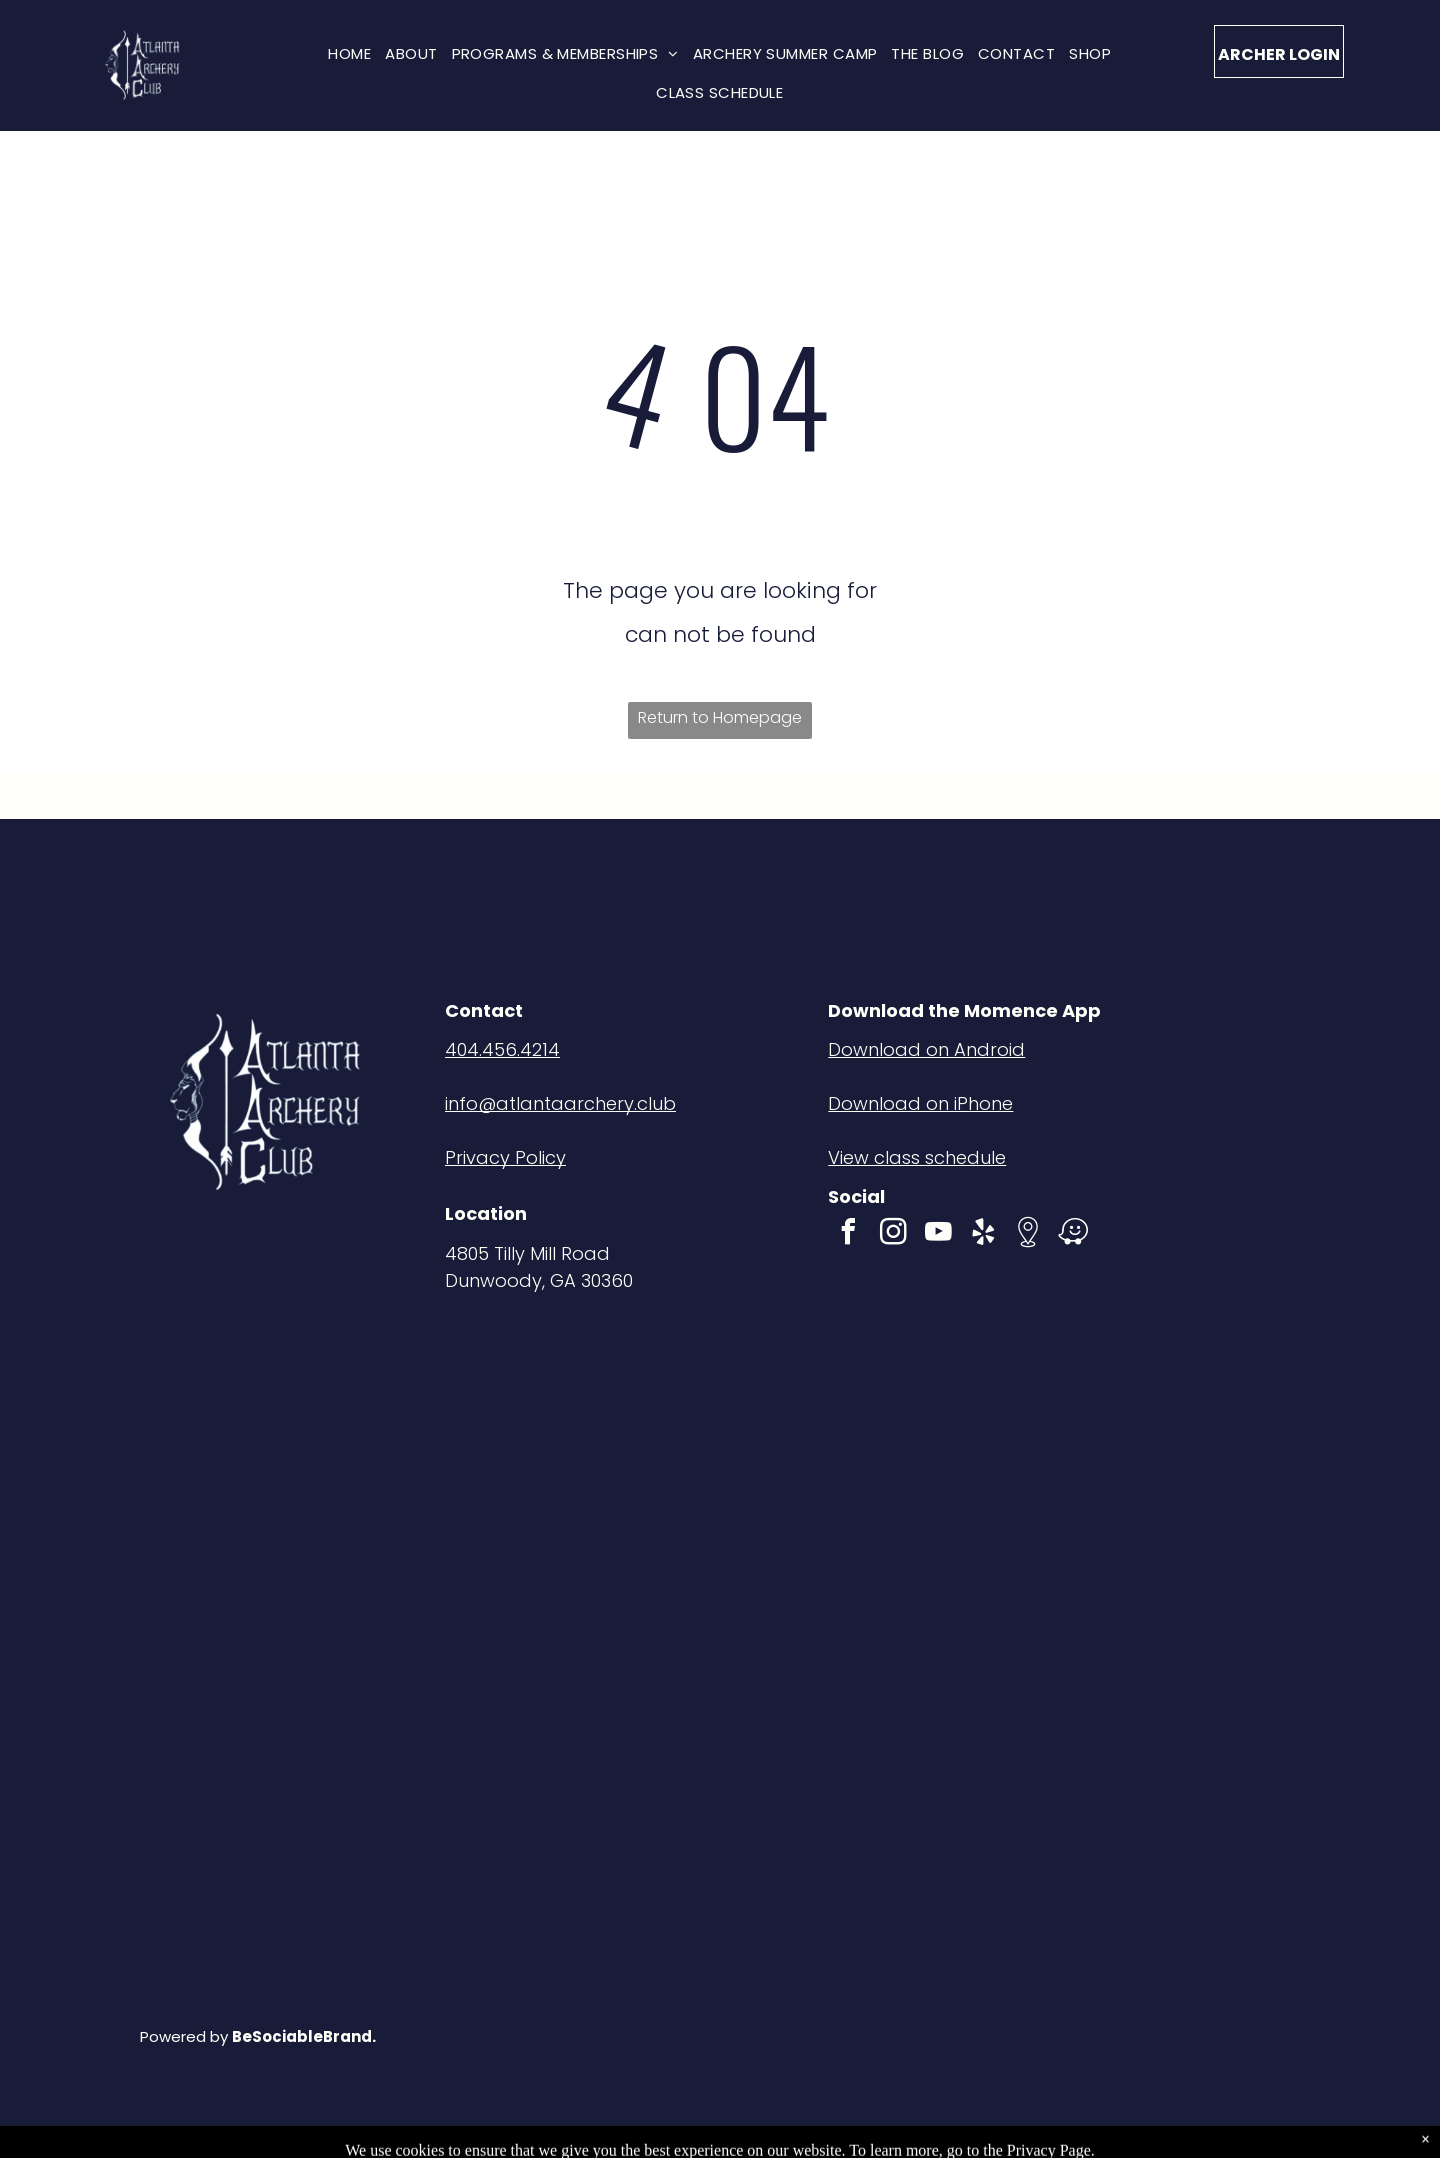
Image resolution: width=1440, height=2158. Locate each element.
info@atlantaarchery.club (560, 1103)
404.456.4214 (502, 1049)
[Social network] (1028, 1234)
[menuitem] (349, 53)
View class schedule (917, 1157)
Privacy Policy (505, 1157)
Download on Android (926, 1049)
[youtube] (938, 1234)
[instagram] (893, 1234)
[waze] (1073, 1234)
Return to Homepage (720, 717)
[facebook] (848, 1234)
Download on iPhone (920, 1103)
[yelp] (983, 1234)
